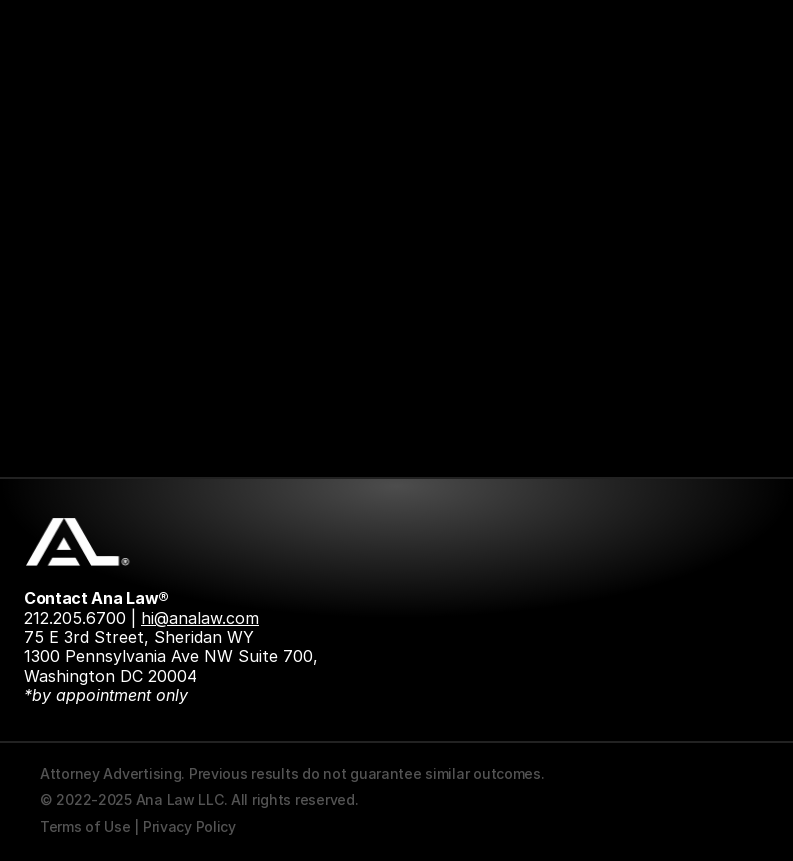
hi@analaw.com (200, 618)
